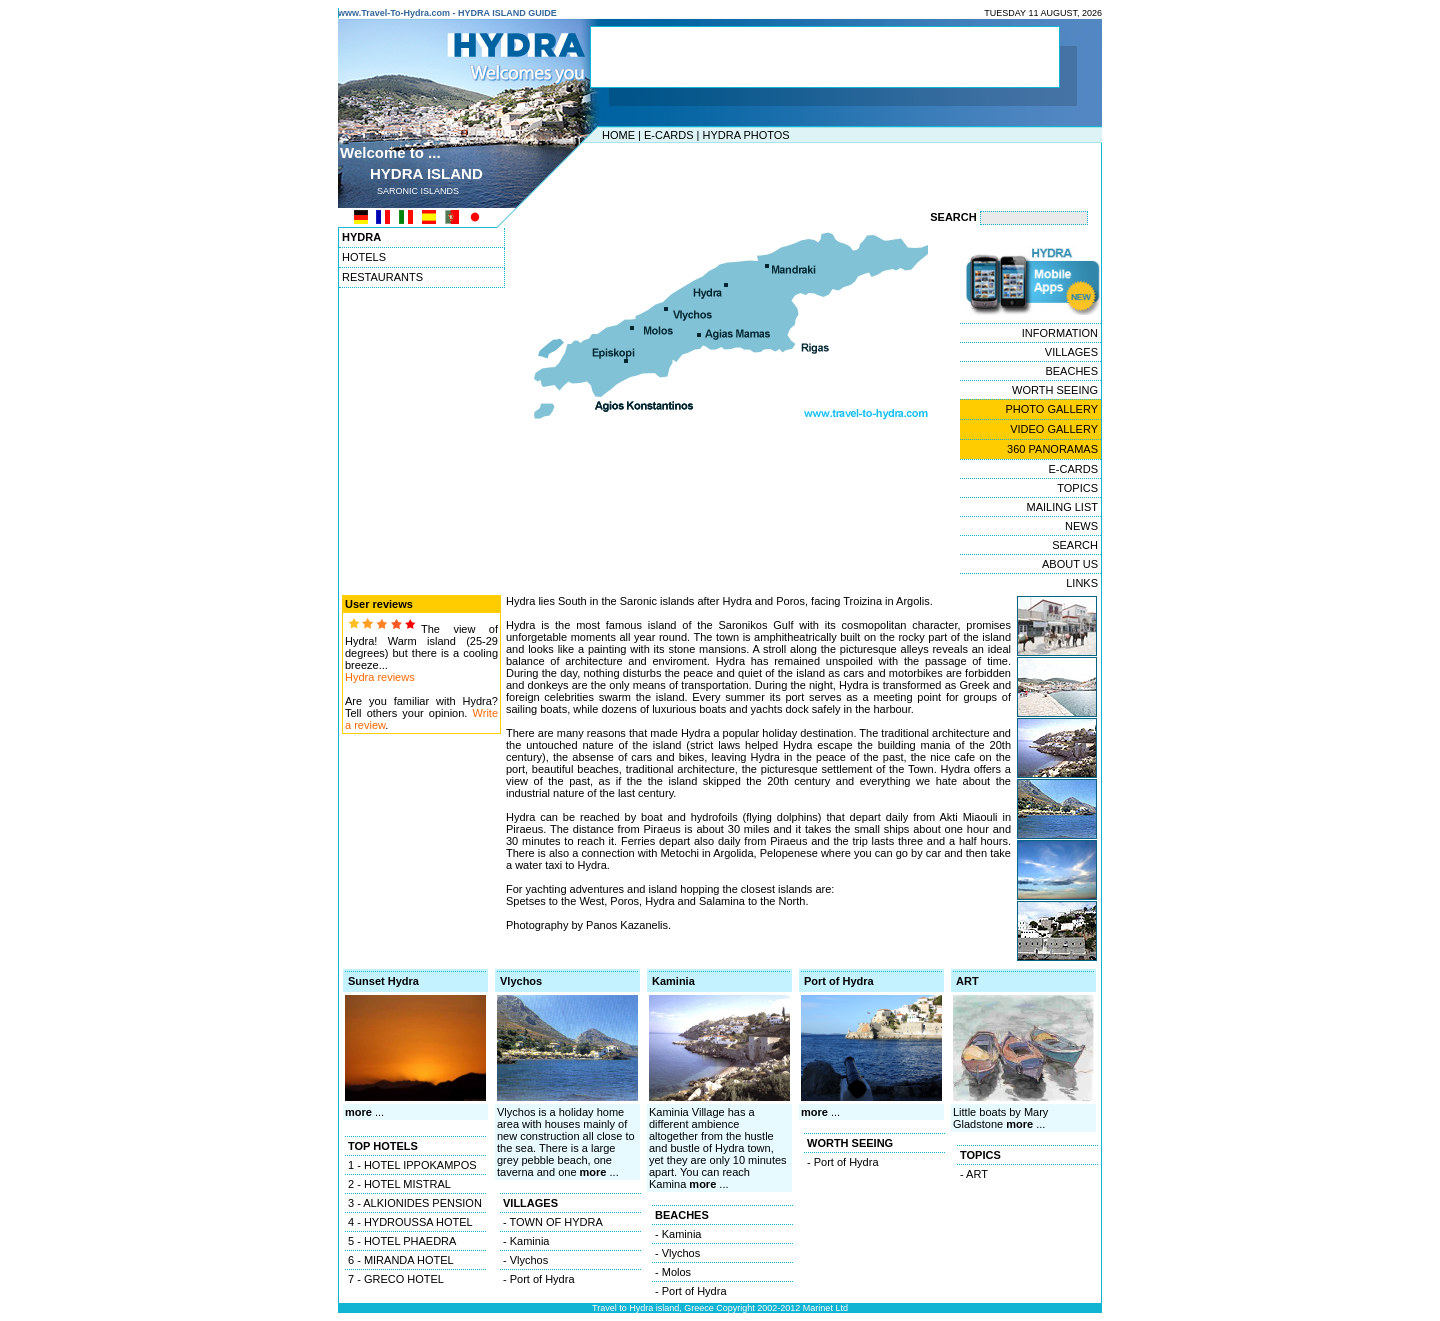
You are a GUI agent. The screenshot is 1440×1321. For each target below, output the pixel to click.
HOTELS (364, 257)
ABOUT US (1070, 564)
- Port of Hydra (539, 1279)
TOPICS (1077, 488)
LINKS (1082, 583)
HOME (618, 135)
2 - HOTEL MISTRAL (399, 1184)
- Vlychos (525, 1260)
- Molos (673, 1272)
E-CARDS (669, 135)
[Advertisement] (715, 173)
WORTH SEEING (1055, 390)
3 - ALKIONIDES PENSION (415, 1203)
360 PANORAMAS (1052, 449)
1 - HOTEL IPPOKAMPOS (412, 1165)
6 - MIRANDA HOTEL (401, 1260)
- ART (974, 1174)
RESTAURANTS (382, 277)
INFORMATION (1060, 333)
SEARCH (1075, 545)
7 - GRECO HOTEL (396, 1279)
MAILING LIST (1062, 507)
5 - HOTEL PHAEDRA (402, 1241)
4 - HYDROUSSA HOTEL (410, 1222)
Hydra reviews (380, 677)
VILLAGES (1071, 352)
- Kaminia (526, 1241)
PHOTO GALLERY (1051, 409)
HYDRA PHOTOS (745, 135)
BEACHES (1071, 371)
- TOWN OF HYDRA (553, 1222)
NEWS (1081, 526)
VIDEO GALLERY (1054, 429)
